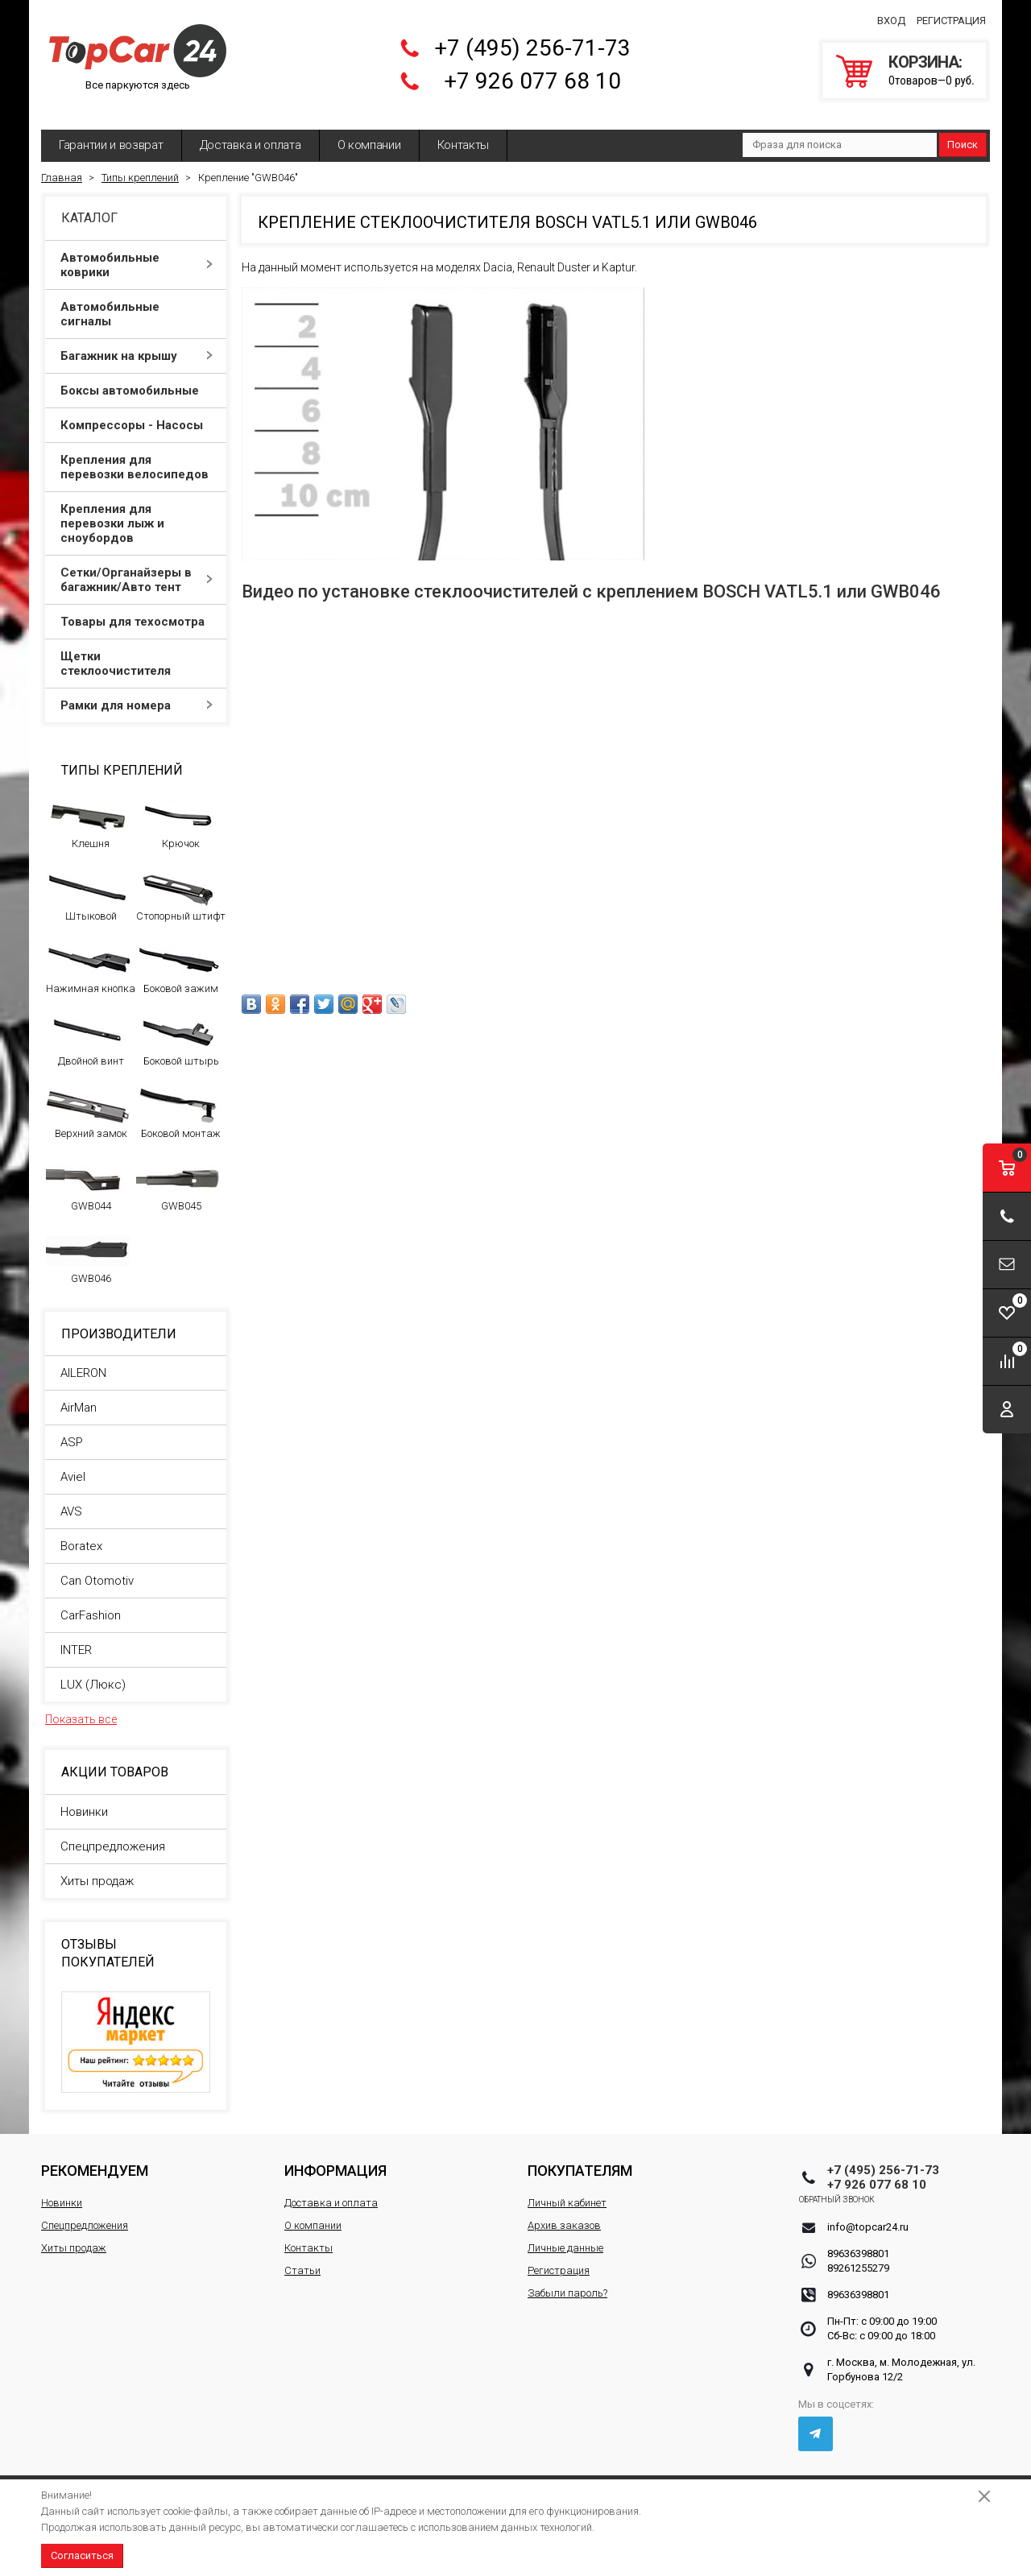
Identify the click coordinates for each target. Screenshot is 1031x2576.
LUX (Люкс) (93, 1672)
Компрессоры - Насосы (136, 413)
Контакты (463, 133)
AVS (71, 1499)
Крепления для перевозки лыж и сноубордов (136, 511)
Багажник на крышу (136, 344)
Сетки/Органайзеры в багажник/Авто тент (136, 567)
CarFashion (90, 1603)
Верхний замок (88, 1100)
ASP (71, 1430)
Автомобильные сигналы (136, 301)
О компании (369, 133)
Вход (891, 15)
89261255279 (858, 2256)
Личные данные (565, 2236)
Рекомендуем (94, 2158)
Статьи (302, 2258)
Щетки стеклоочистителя (136, 651)
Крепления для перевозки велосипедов (136, 454)
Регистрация (951, 15)
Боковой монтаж (178, 1100)
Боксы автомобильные (136, 378)
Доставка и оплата (250, 133)
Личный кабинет (567, 2191)
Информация (335, 2158)
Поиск (962, 132)
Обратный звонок (865, 2187)
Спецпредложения (112, 1834)
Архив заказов (564, 2213)
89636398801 (858, 2241)
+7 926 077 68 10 (532, 75)
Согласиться (82, 2555)
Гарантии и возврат (111, 133)
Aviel (72, 1465)
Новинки (84, 1799)
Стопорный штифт (181, 883)
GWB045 (178, 1173)
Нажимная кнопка (90, 955)
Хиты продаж (97, 1869)
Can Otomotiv (97, 1568)
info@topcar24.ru (868, 2215)
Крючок (178, 810)
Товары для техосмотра (136, 609)
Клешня (88, 810)
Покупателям (580, 2158)
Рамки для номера (136, 693)
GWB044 (88, 1173)
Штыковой (88, 883)
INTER (76, 1638)
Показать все (81, 1707)
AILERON (83, 1361)
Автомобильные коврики (136, 252)
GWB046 (88, 1245)
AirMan (78, 1395)
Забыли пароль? (567, 2281)
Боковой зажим (178, 955)
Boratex (81, 1534)
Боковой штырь (178, 1028)
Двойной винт (88, 1028)
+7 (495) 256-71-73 (532, 42)
